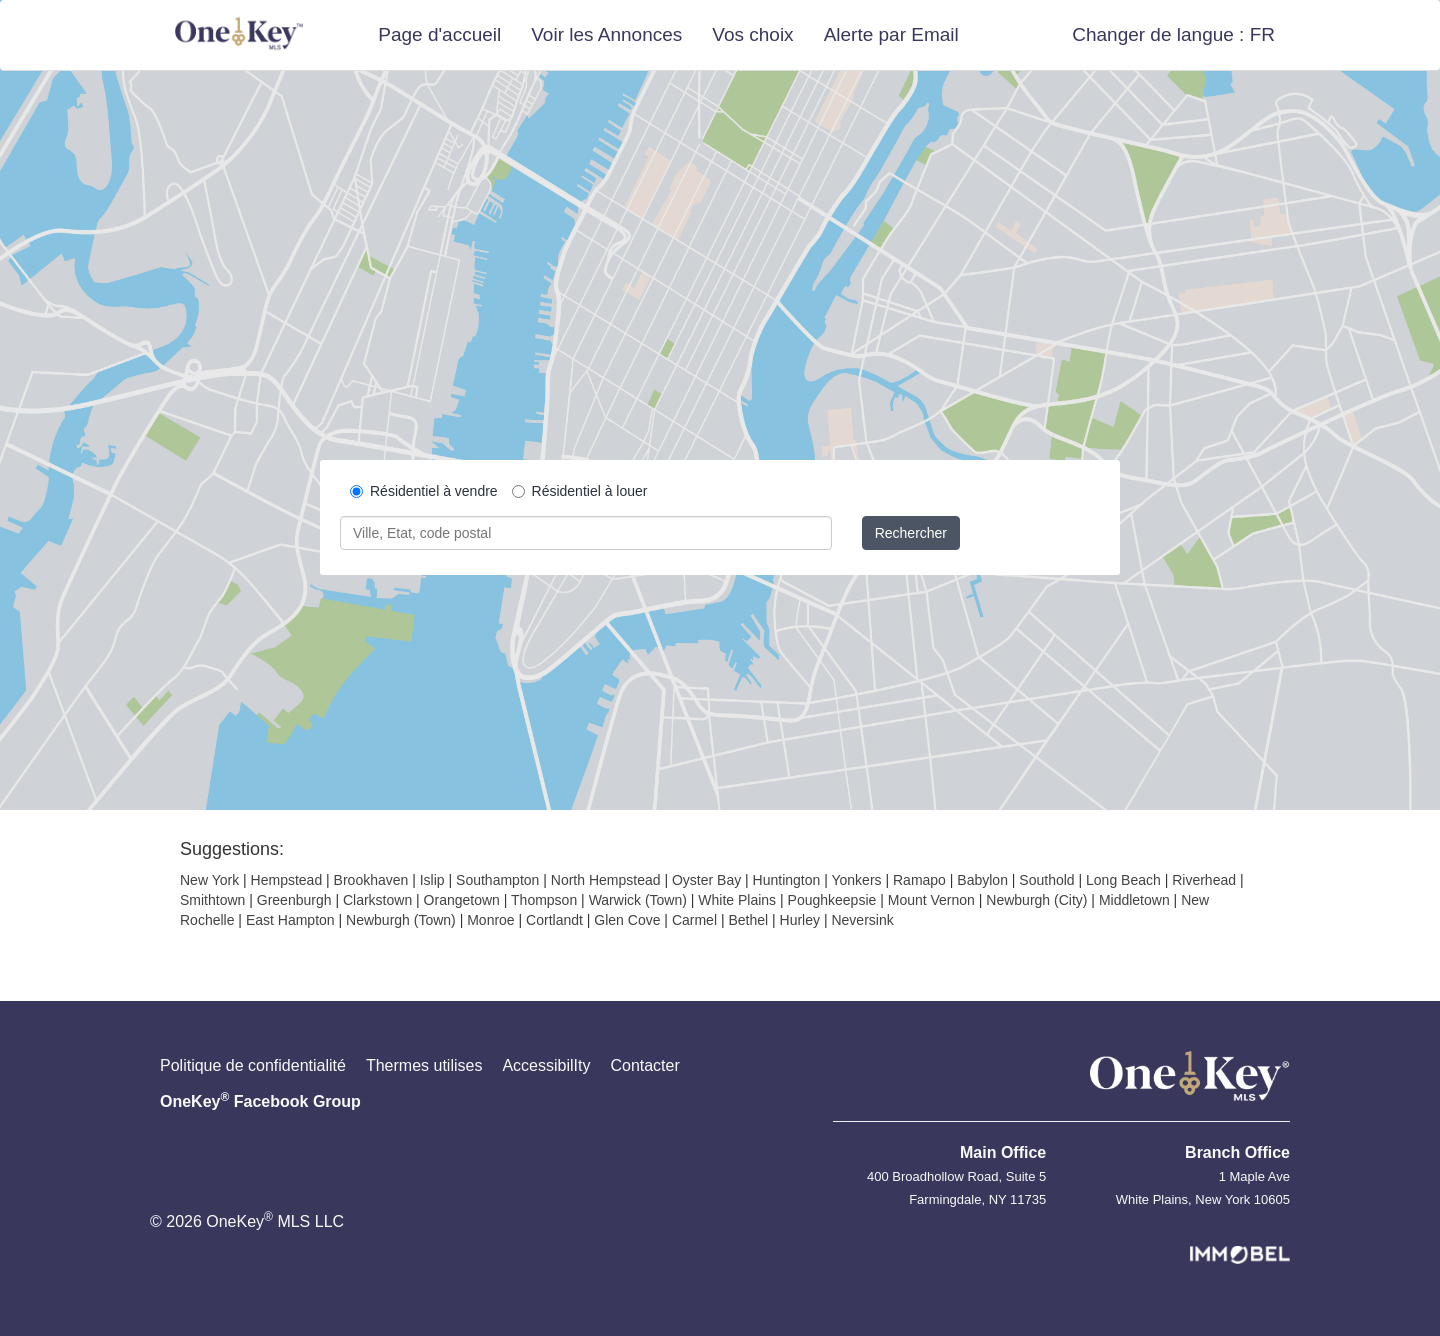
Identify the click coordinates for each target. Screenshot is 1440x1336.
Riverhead (1204, 880)
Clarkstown (377, 900)
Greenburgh (294, 900)
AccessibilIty (546, 1065)
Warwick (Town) (638, 900)
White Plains (737, 900)
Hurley (800, 920)
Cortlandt (554, 920)
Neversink (862, 920)
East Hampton (290, 920)
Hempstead (287, 880)
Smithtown (212, 900)
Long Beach (1123, 880)
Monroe (490, 920)
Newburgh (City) (1036, 900)
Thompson (544, 900)
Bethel (748, 920)
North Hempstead (606, 880)
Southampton (497, 880)
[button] (1173, 35)
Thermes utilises (424, 1065)
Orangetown (462, 900)
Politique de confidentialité (253, 1065)
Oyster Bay (706, 880)
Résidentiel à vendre (424, 491)
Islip (432, 880)
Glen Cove (627, 920)
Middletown (1134, 900)
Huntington (787, 880)
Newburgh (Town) (401, 920)
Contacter (644, 1065)
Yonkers (856, 880)
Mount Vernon (931, 900)
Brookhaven (371, 880)
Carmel (694, 920)
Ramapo (919, 880)
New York (209, 880)
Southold (1046, 880)
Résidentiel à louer (580, 491)
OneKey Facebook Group (260, 1100)
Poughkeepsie (832, 900)
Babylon (982, 880)
